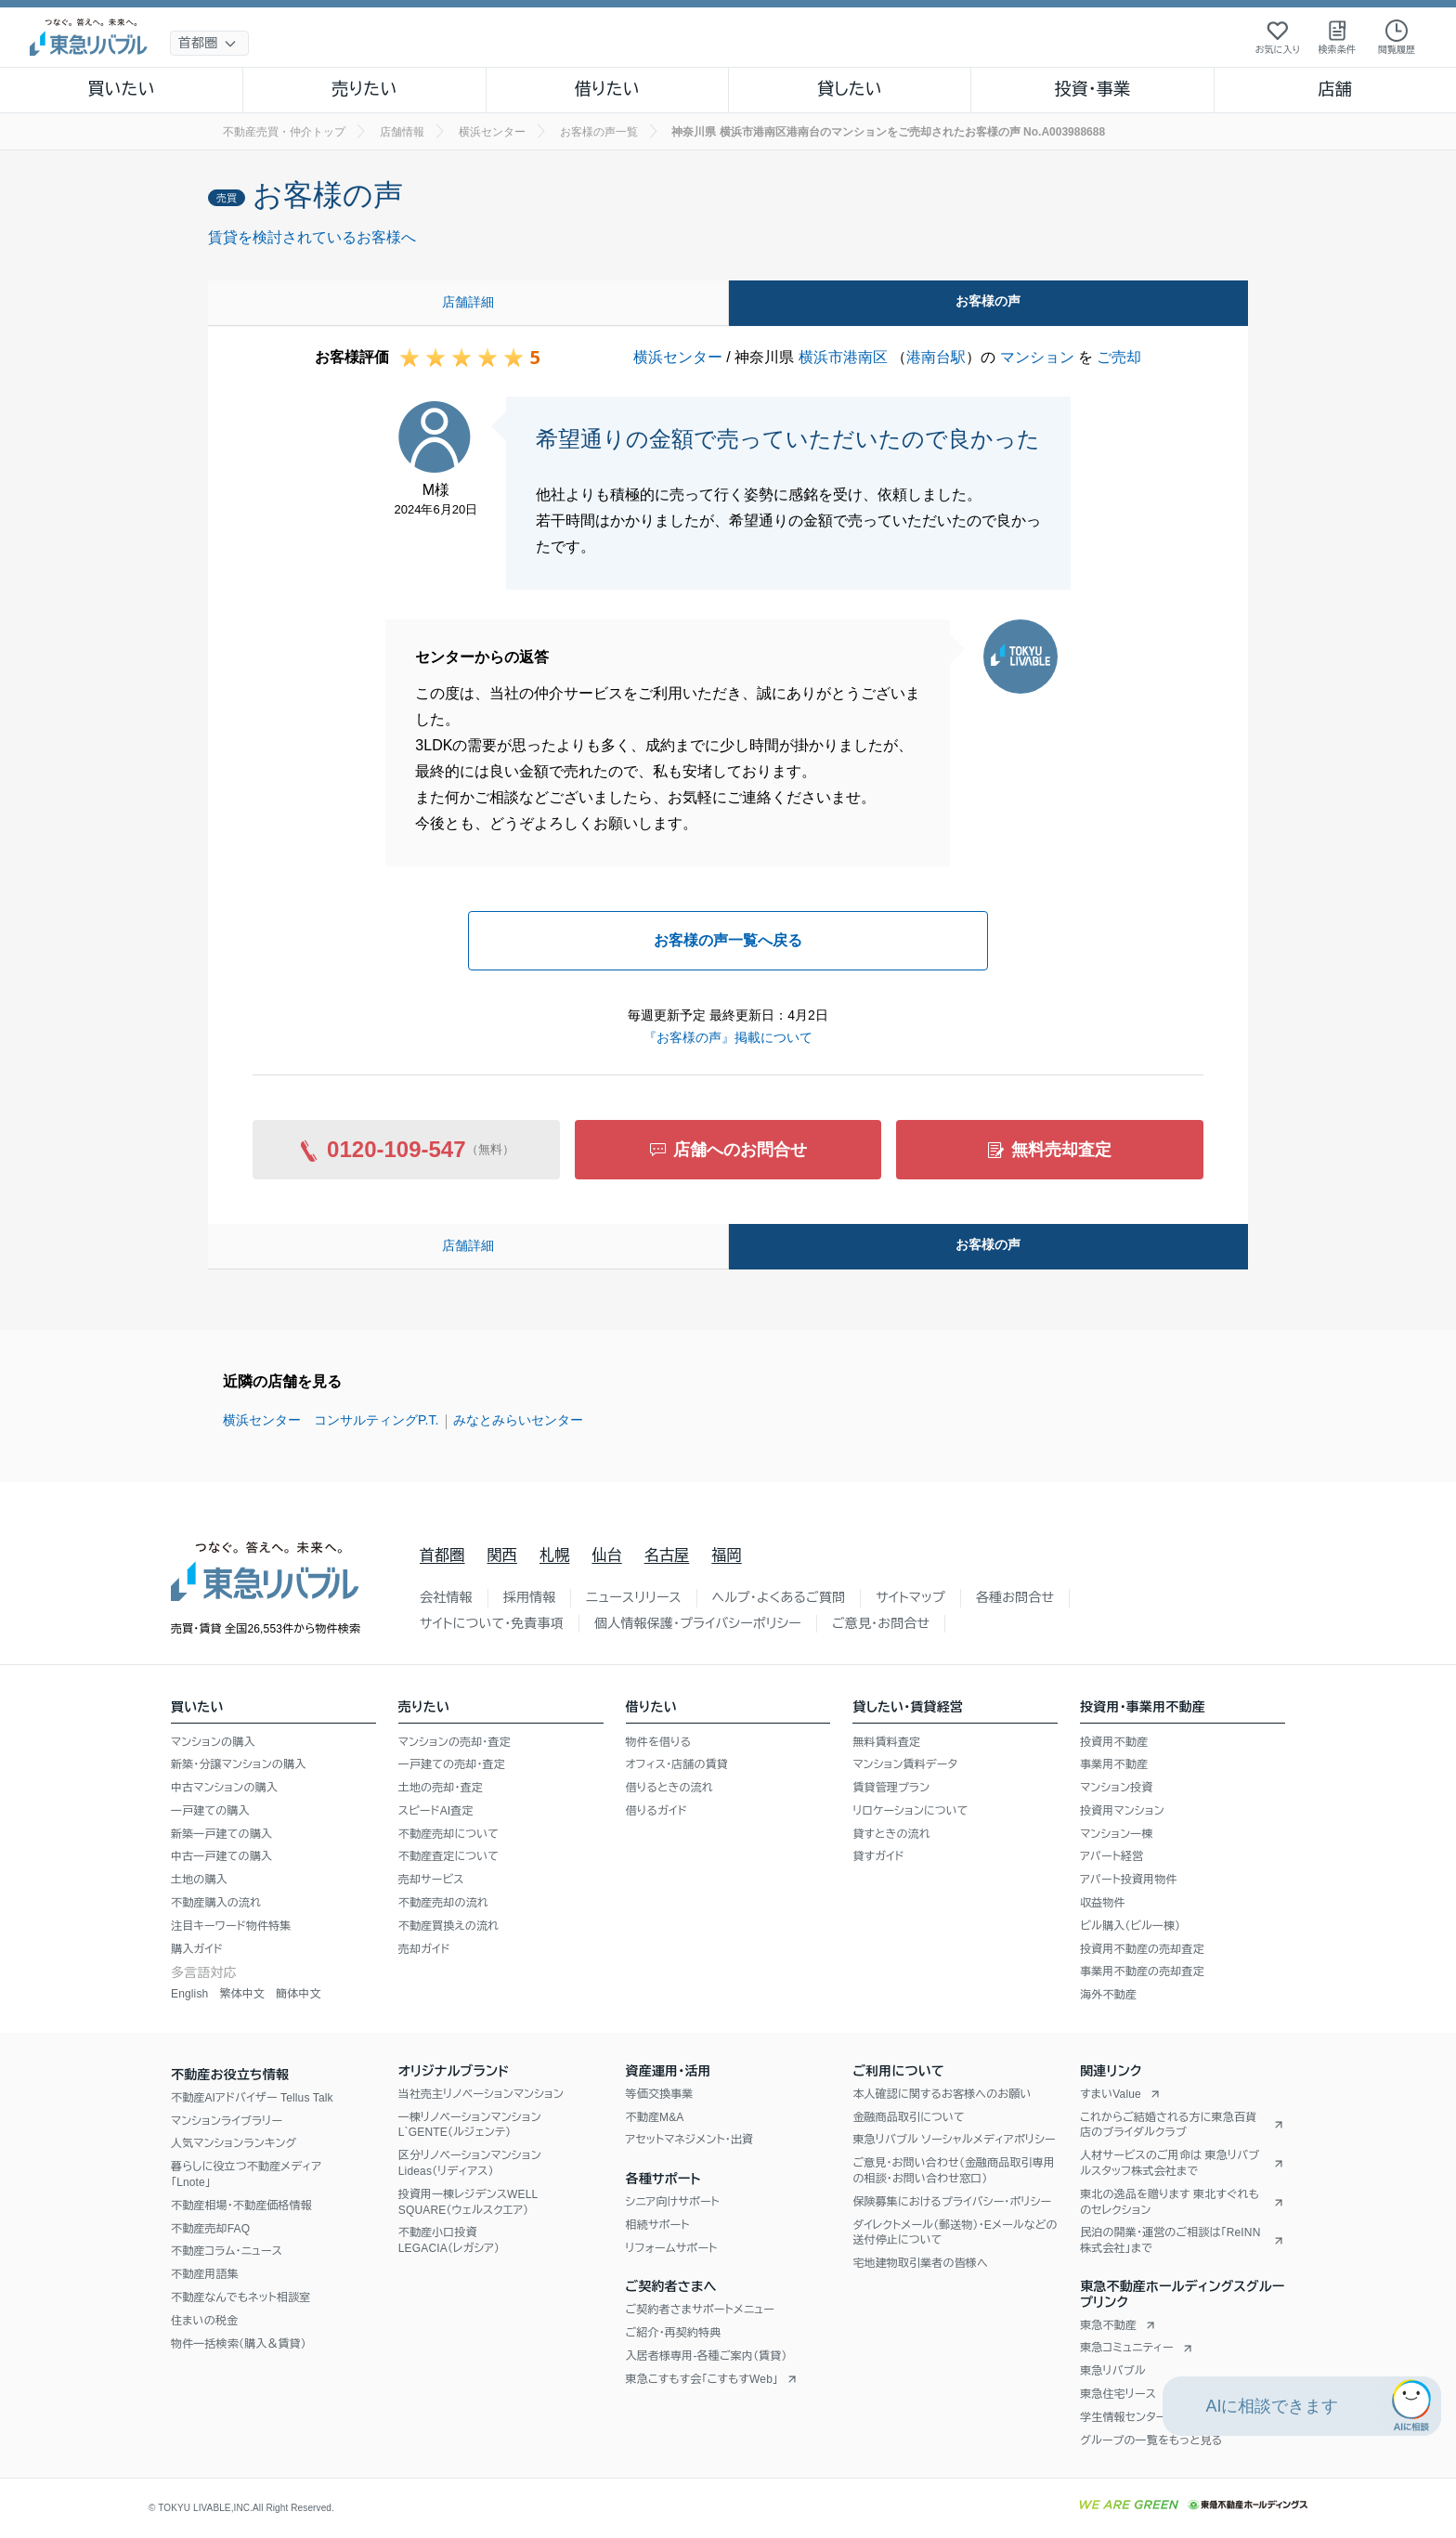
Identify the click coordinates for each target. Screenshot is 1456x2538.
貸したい (849, 89)
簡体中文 (298, 1993)
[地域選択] (209, 43)
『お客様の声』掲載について (728, 1037)
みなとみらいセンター (518, 1419)
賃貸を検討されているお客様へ (312, 237)
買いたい (121, 89)
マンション (1037, 357)
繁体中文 (242, 1993)
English (189, 1993)
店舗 (1335, 89)
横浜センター (677, 357)
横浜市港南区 (843, 357)
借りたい (607, 89)
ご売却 (1119, 357)
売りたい (364, 89)
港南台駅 (936, 357)
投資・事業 (1092, 89)
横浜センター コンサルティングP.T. (330, 1419)
